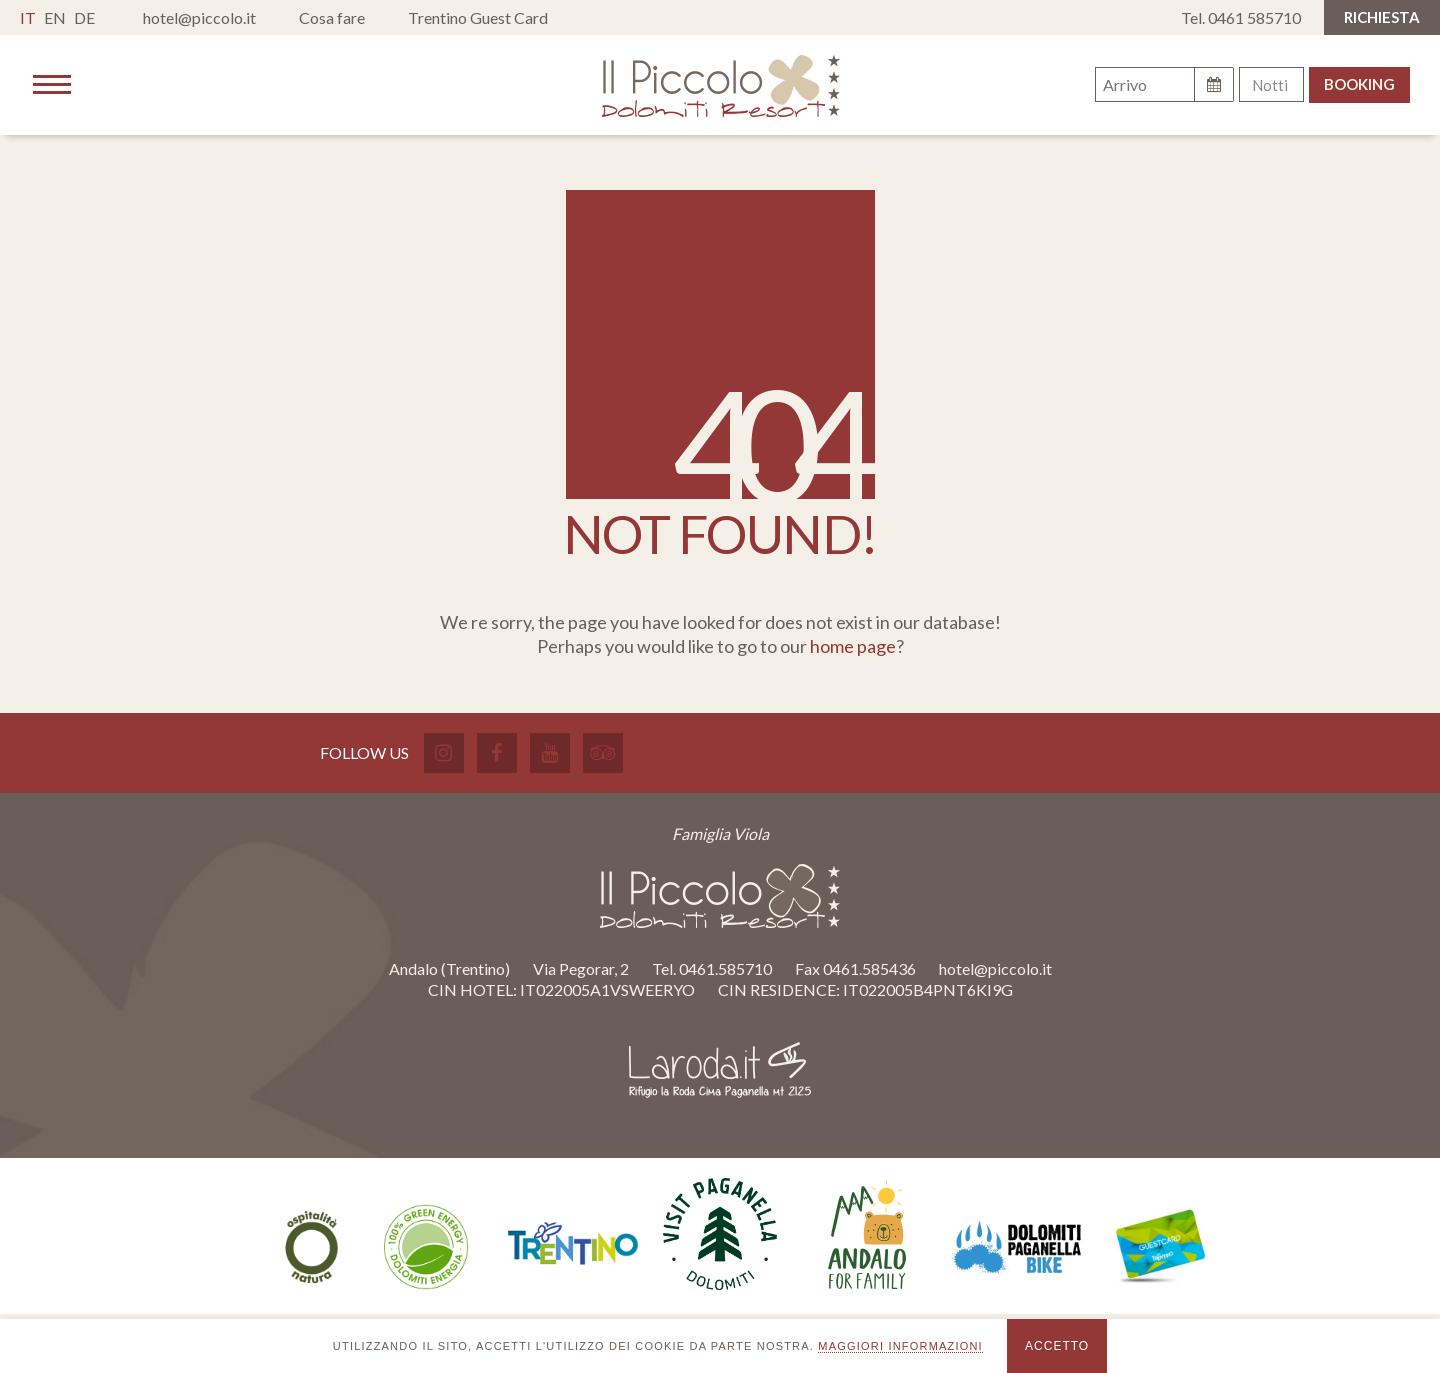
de (84, 17)
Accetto (1057, 1346)
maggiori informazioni (900, 1346)
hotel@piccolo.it (199, 17)
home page (853, 646)
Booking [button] (1359, 84)
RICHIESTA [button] (1382, 17)
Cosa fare (332, 17)
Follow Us (364, 752)
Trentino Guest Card (478, 17)
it (28, 17)
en (55, 17)
